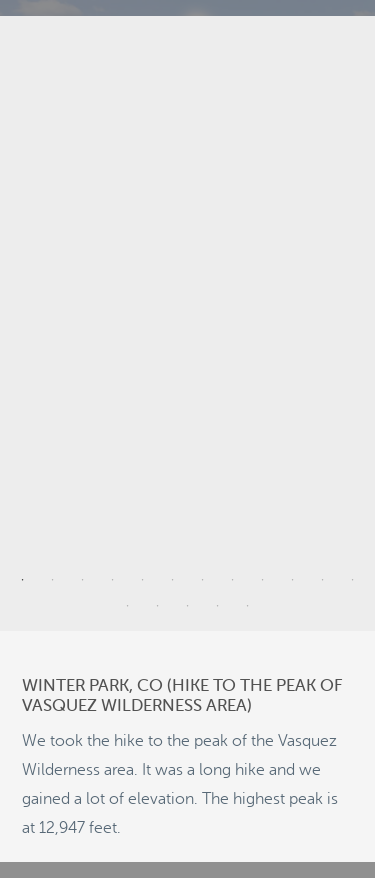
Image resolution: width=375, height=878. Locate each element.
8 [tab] (233, 580)
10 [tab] (293, 580)
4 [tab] (113, 580)
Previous (28, 324)
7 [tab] (203, 580)
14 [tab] (158, 606)
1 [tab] (23, 580)
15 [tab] (188, 606)
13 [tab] (128, 606)
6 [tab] (173, 580)
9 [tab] (263, 580)
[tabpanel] (187, 323)
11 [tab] (323, 580)
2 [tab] (53, 580)
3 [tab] (83, 580)
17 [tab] (248, 606)
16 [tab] (218, 606)
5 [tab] (143, 580)
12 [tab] (353, 580)
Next (346, 324)
